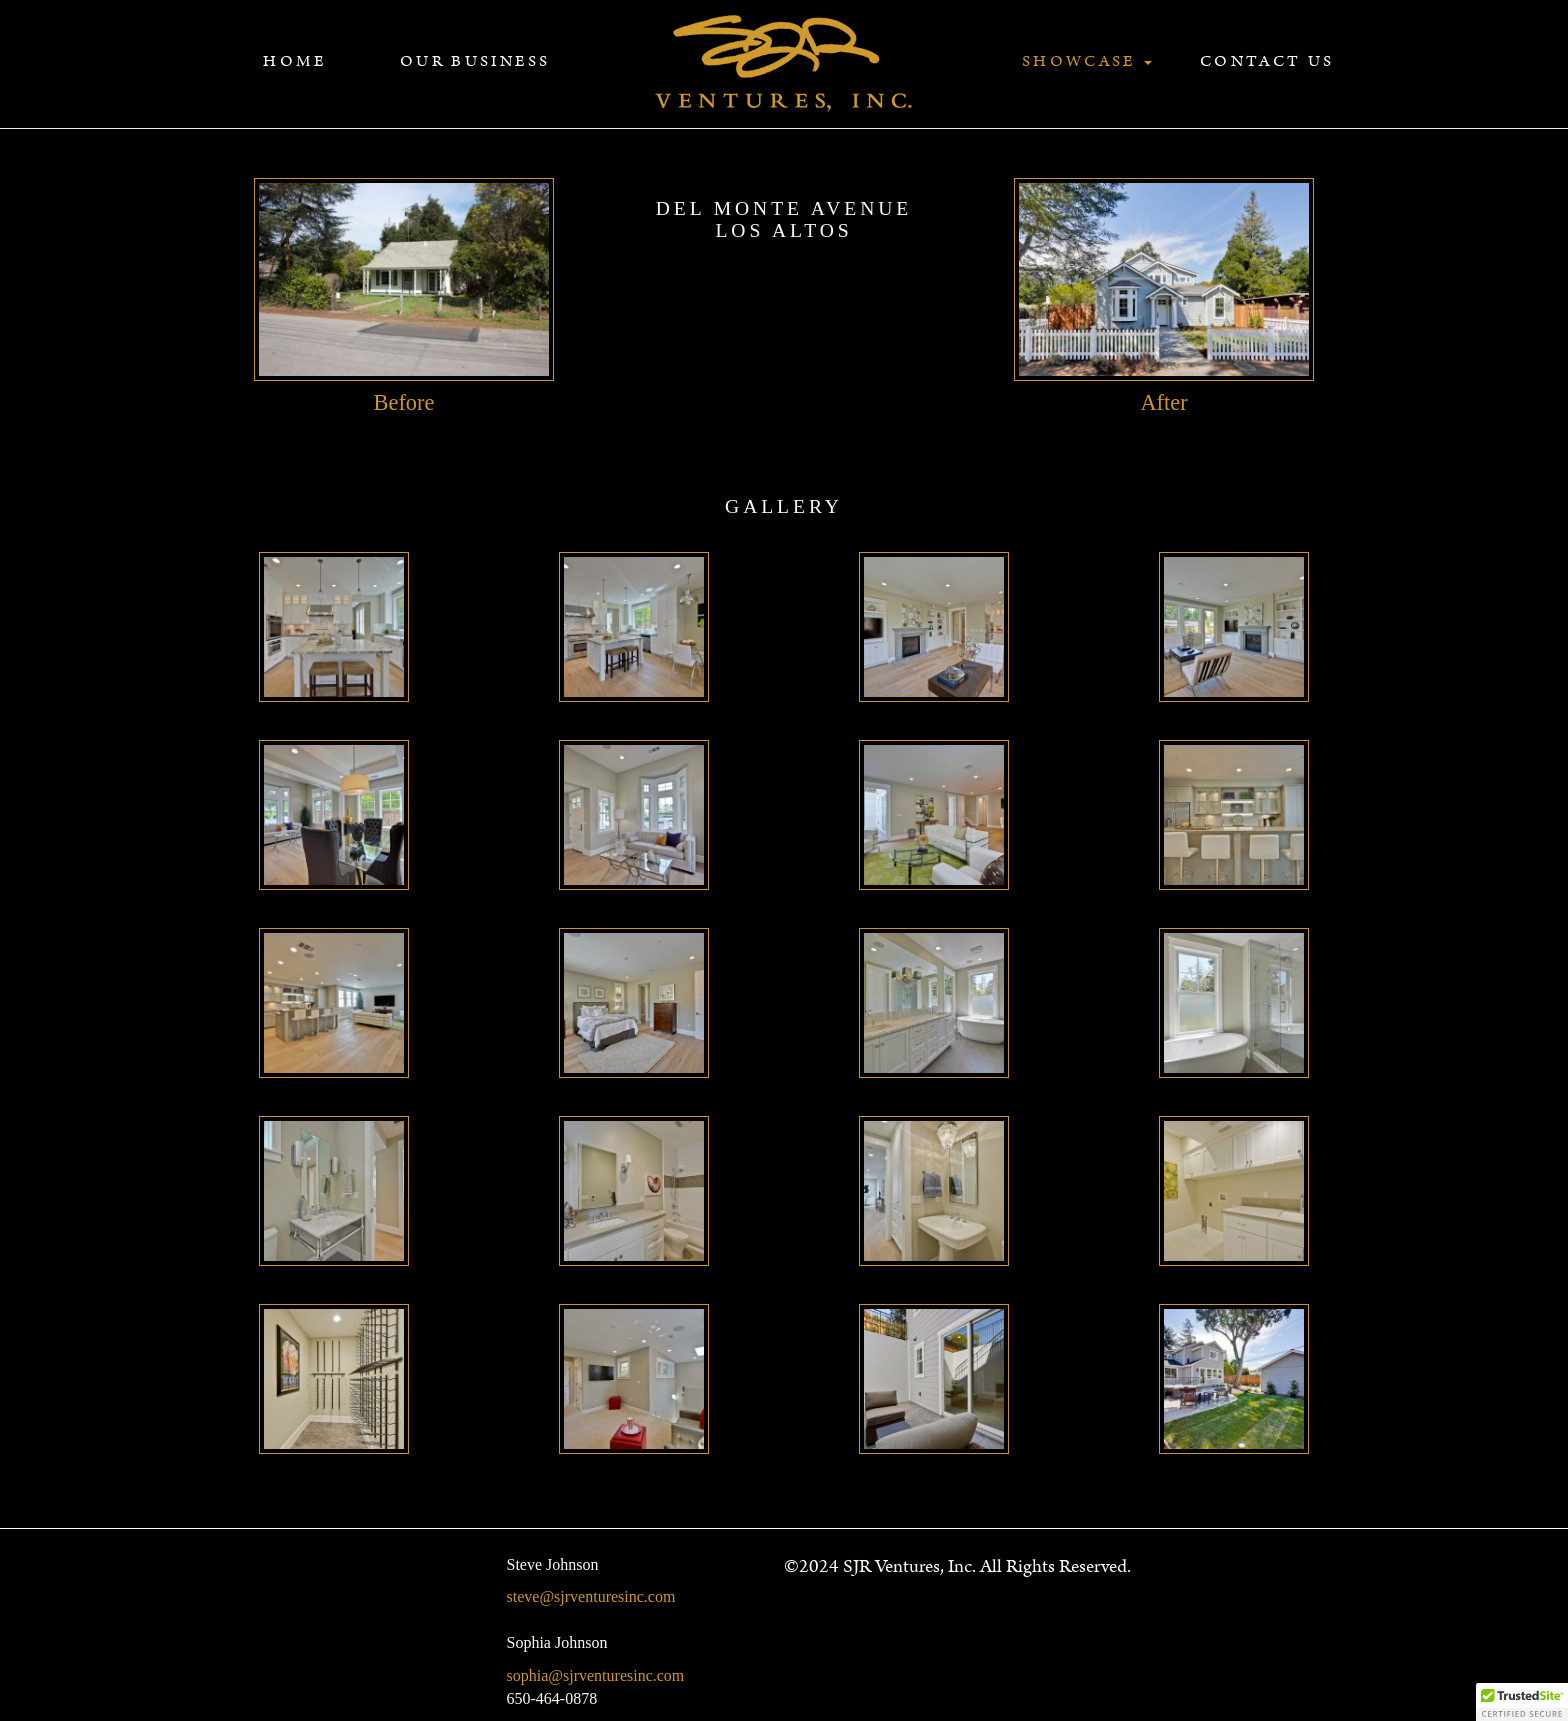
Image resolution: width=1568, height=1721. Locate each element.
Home (294, 61)
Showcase (1087, 61)
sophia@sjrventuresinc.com (596, 1675)
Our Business (475, 61)
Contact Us (1267, 61)
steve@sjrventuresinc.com (591, 1596)
